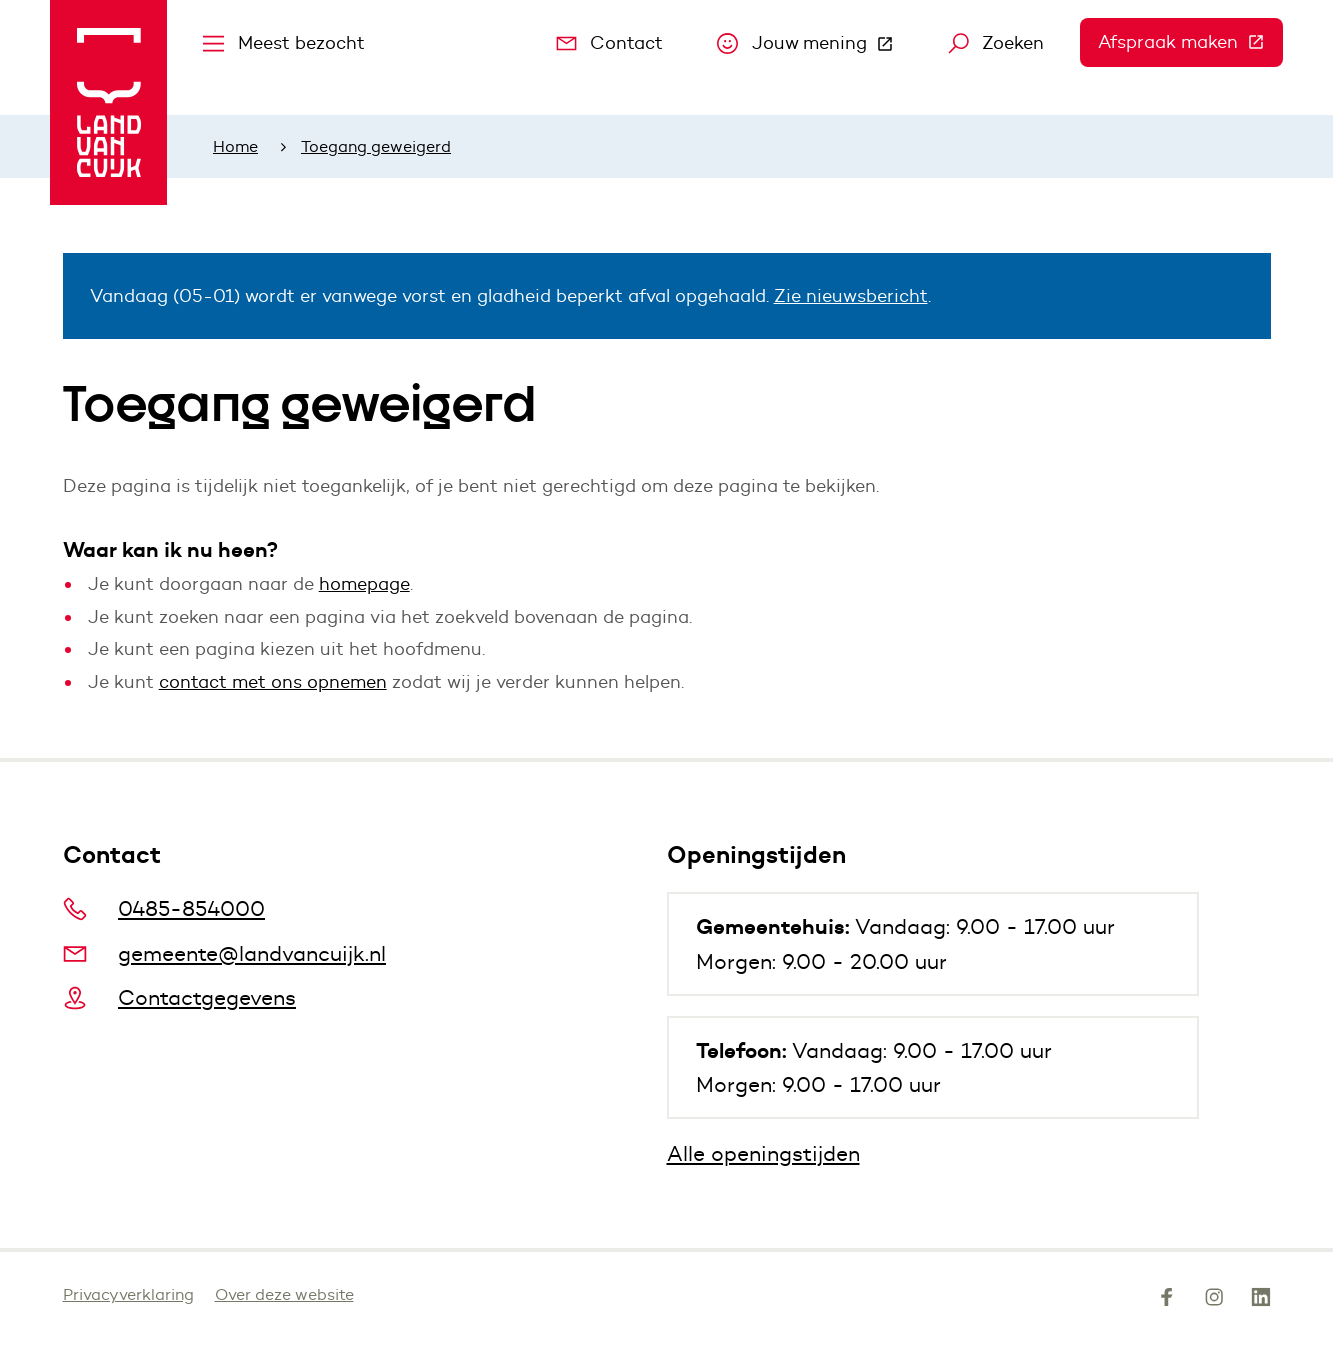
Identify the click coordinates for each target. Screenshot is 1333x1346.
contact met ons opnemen (273, 682)
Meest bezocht (284, 43)
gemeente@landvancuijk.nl (225, 953)
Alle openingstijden (763, 1153)
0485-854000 (164, 908)
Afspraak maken (1190, 42)
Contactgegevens (180, 997)
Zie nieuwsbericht (851, 296)
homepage (364, 584)
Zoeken (996, 43)
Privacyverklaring (128, 1294)
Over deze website (284, 1294)
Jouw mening (814, 48)
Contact (610, 43)
